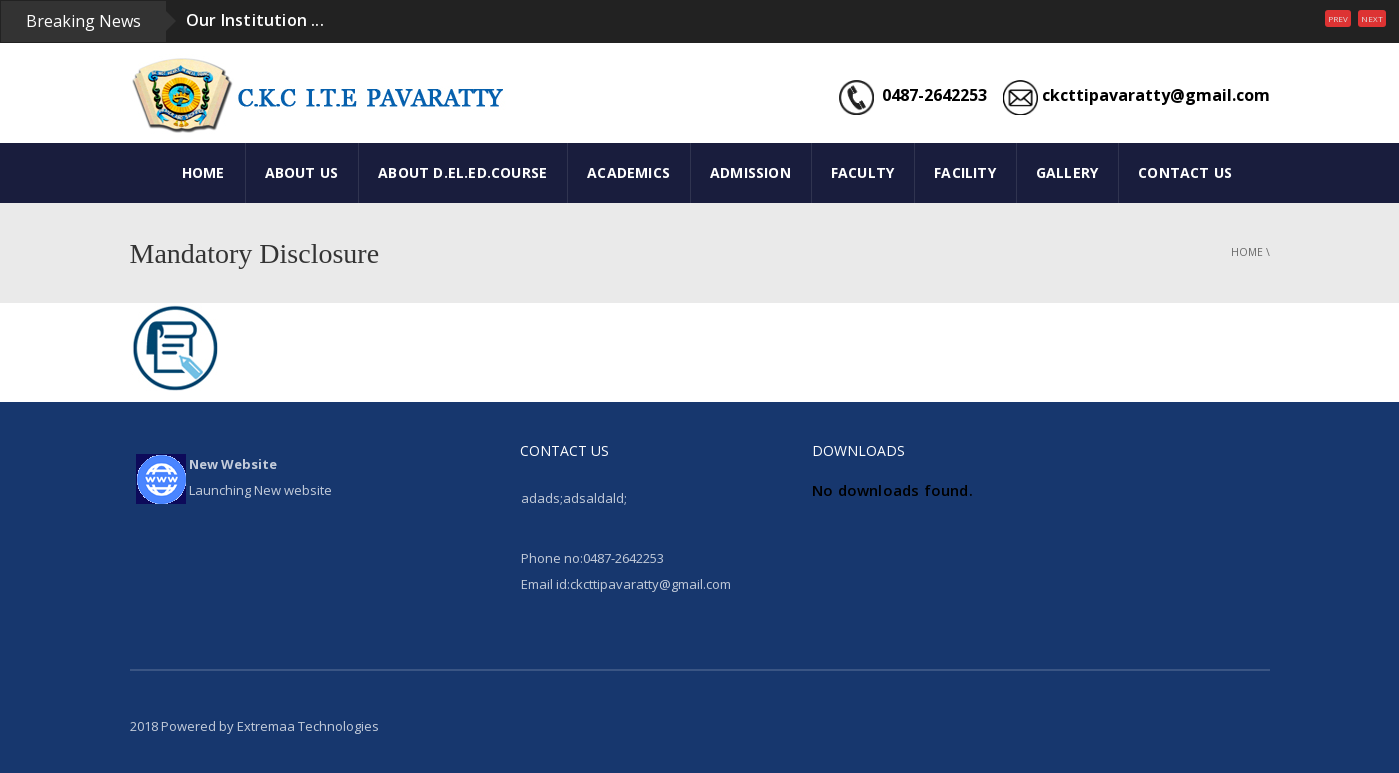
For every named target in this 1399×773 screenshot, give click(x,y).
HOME (203, 172)
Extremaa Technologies (308, 726)
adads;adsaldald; (574, 498)
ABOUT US (302, 172)
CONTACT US (1185, 172)
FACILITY (965, 172)
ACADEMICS (628, 172)
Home (1247, 252)
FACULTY (862, 172)
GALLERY (1067, 172)
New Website (233, 464)
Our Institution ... (255, 20)
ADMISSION (750, 172)
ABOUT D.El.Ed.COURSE (462, 172)
